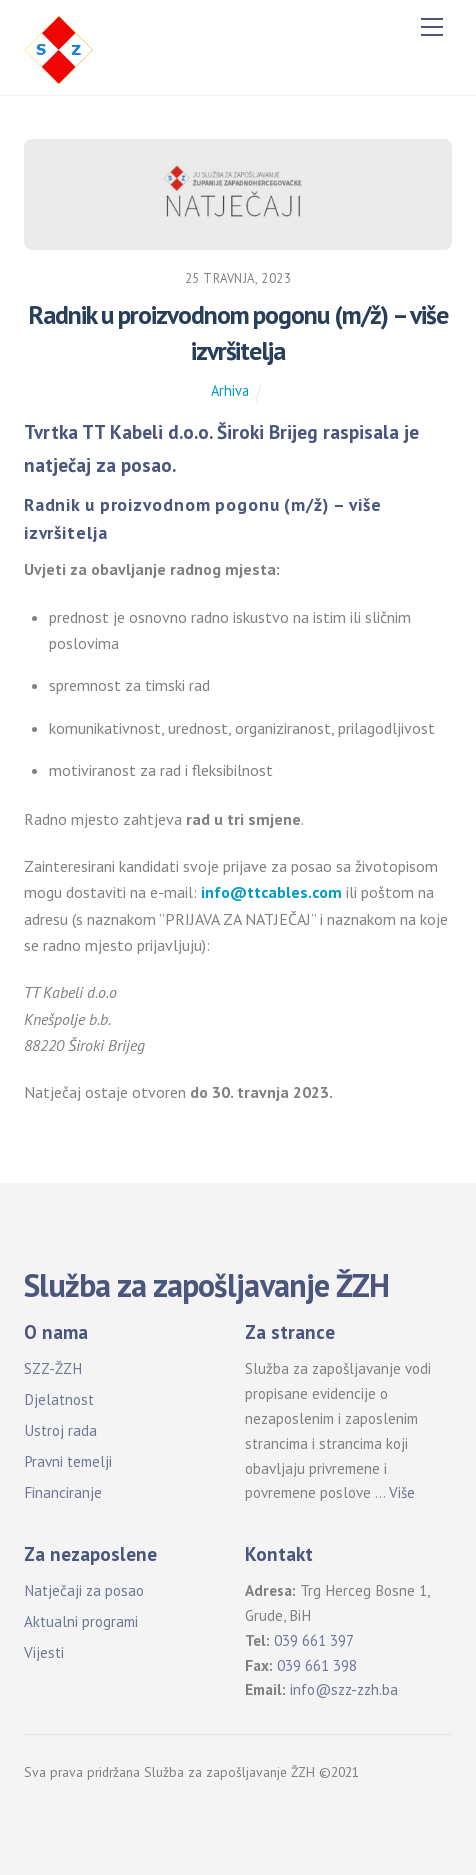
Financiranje (63, 1492)
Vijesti (44, 1652)
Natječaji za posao (84, 1590)
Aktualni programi (81, 1621)
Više (402, 1492)
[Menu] (432, 27)
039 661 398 (317, 1665)
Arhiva (230, 390)
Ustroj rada (60, 1430)
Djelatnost (59, 1399)
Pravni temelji (68, 1461)
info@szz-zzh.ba (344, 1689)
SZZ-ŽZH (53, 1368)
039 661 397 (314, 1640)
